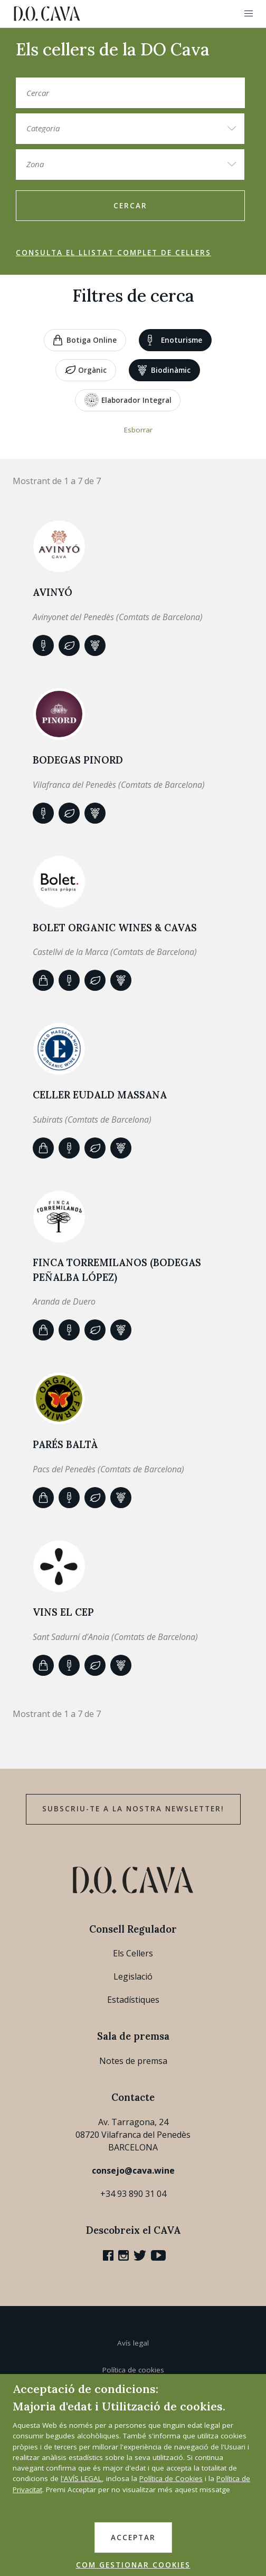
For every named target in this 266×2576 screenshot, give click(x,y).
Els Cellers (133, 1953)
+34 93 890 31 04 (133, 2193)
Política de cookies (133, 2370)
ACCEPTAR (133, 2537)
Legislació (133, 1976)
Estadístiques (133, 1999)
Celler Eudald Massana (100, 1094)
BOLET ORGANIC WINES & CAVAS (115, 927)
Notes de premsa (133, 2061)
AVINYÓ (52, 592)
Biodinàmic (164, 370)
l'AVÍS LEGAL (81, 2478)
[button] (248, 13)
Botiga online (85, 340)
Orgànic (86, 370)
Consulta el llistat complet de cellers (113, 252)
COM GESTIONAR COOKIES (133, 2565)
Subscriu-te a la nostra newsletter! (133, 1808)
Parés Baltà (65, 1444)
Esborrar (138, 430)
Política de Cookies (171, 2478)
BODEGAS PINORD (78, 760)
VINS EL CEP (63, 1612)
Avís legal (133, 2343)
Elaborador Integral (128, 400)
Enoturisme (175, 340)
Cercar (130, 205)
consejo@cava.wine (133, 2170)
